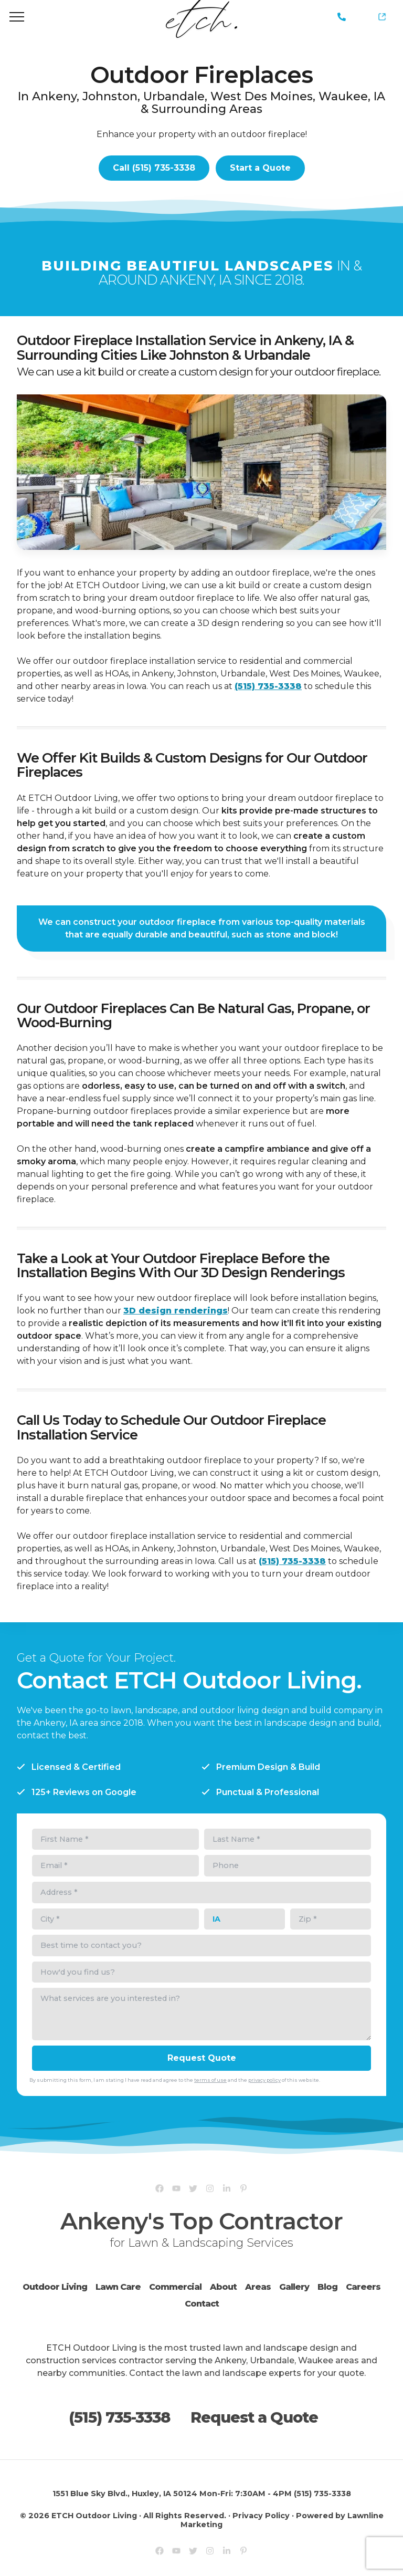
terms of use (210, 2080)
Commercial (175, 2287)
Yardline (386, 11)
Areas (258, 2287)
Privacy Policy (261, 2515)
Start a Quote (260, 168)
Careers (363, 2287)
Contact (202, 2304)
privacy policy (264, 2080)
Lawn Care (118, 2287)
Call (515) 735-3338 (154, 168)
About (223, 2287)
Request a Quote (254, 2417)
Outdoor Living (55, 2287)
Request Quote (201, 2058)
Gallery (294, 2287)
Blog (327, 2287)
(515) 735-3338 (341, 17)
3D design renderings (175, 1311)
